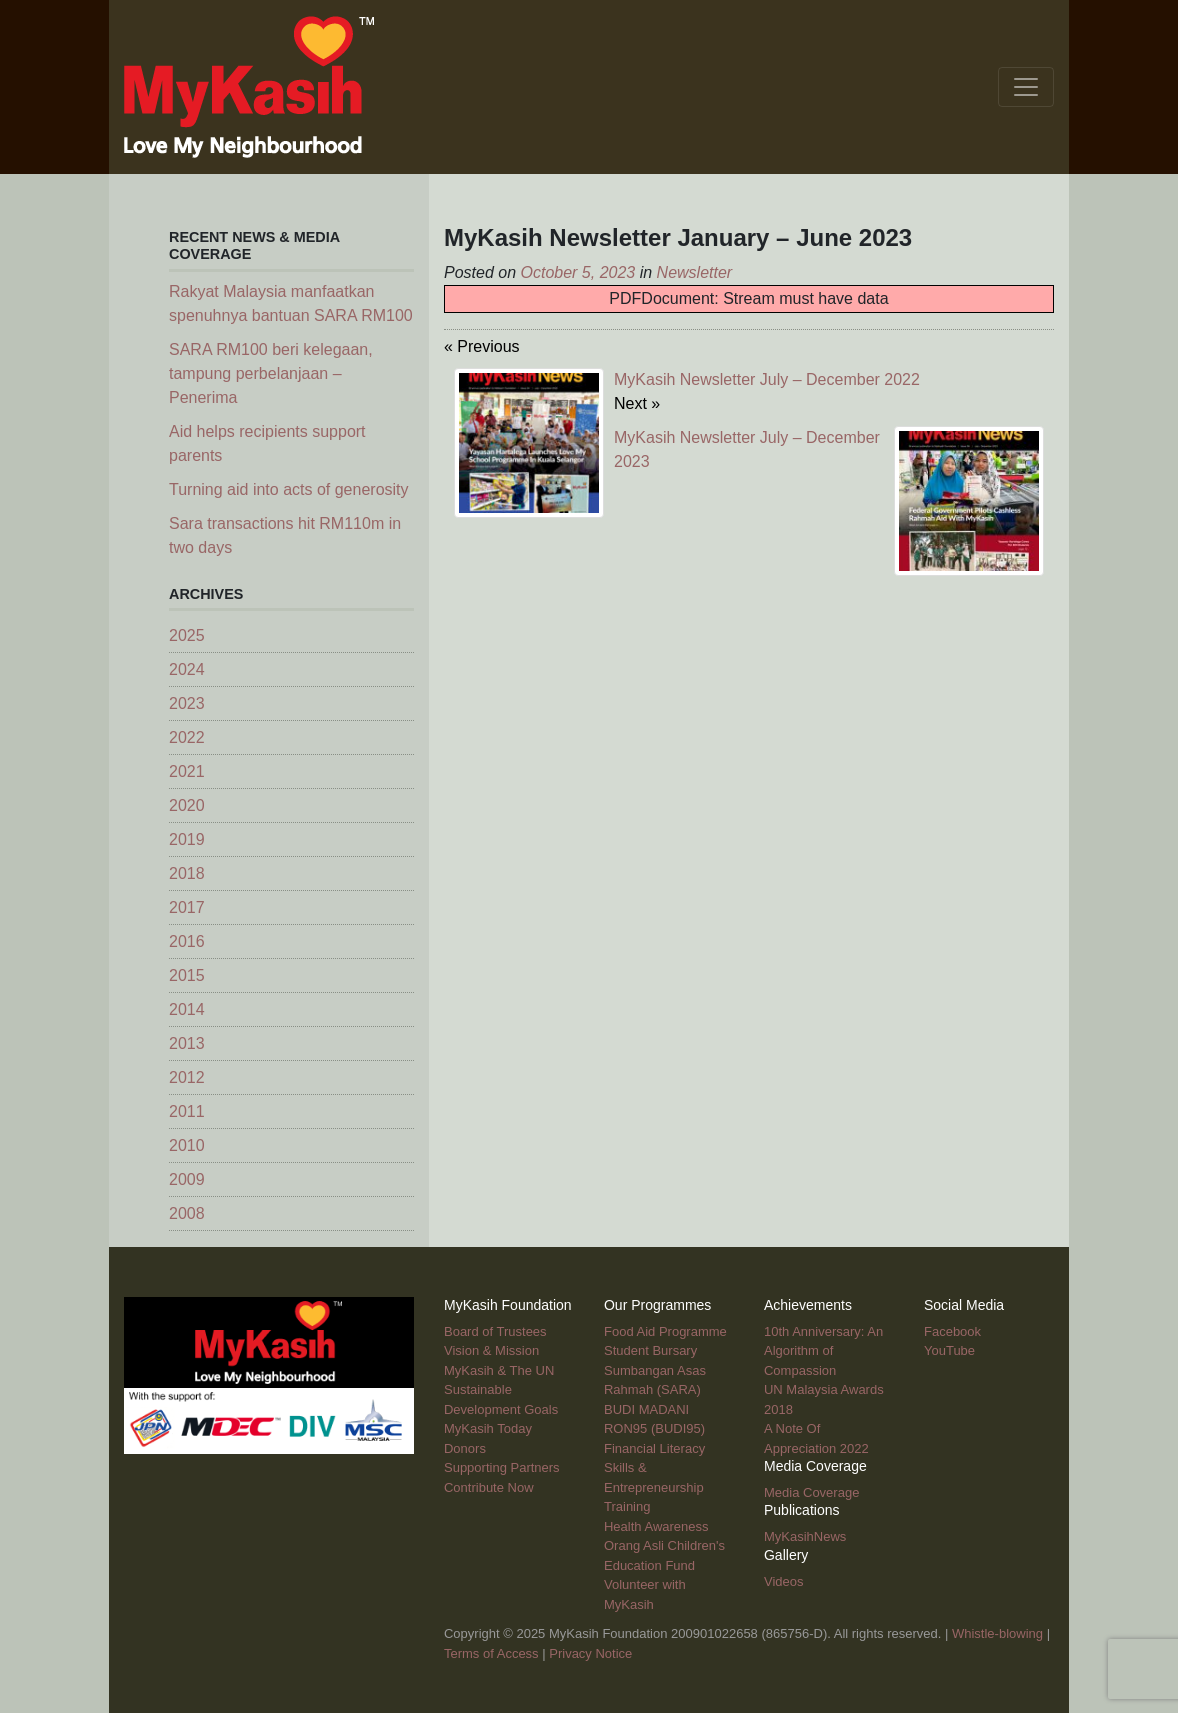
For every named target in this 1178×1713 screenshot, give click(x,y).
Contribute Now (489, 1487)
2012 (187, 1077)
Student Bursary (650, 1350)
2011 (187, 1111)
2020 (187, 805)
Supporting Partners (502, 1467)
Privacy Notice (590, 1653)
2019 (187, 839)
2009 (187, 1179)
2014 (187, 1009)
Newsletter (695, 272)
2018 (187, 873)
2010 (187, 1145)
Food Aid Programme (665, 1331)
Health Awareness (656, 1526)
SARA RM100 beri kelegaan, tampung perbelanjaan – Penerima (271, 373)
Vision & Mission (491, 1350)
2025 (187, 635)
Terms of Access (491, 1653)
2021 (187, 771)
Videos (784, 1581)
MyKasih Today (488, 1428)
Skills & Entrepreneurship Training (654, 1487)
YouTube (949, 1350)
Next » (637, 403)
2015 (187, 975)
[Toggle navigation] (1026, 87)
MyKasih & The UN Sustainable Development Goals (501, 1390)
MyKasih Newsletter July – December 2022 (767, 379)
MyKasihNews (805, 1536)
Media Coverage (811, 1492)
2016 (187, 941)
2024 (187, 669)
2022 (187, 737)
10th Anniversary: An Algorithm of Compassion (823, 1351)
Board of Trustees (495, 1331)
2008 (187, 1213)
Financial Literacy (654, 1448)
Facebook (952, 1331)
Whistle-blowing (997, 1633)
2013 (187, 1043)
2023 (187, 703)
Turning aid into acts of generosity (289, 489)
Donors (465, 1448)
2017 (187, 907)
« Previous (482, 346)
